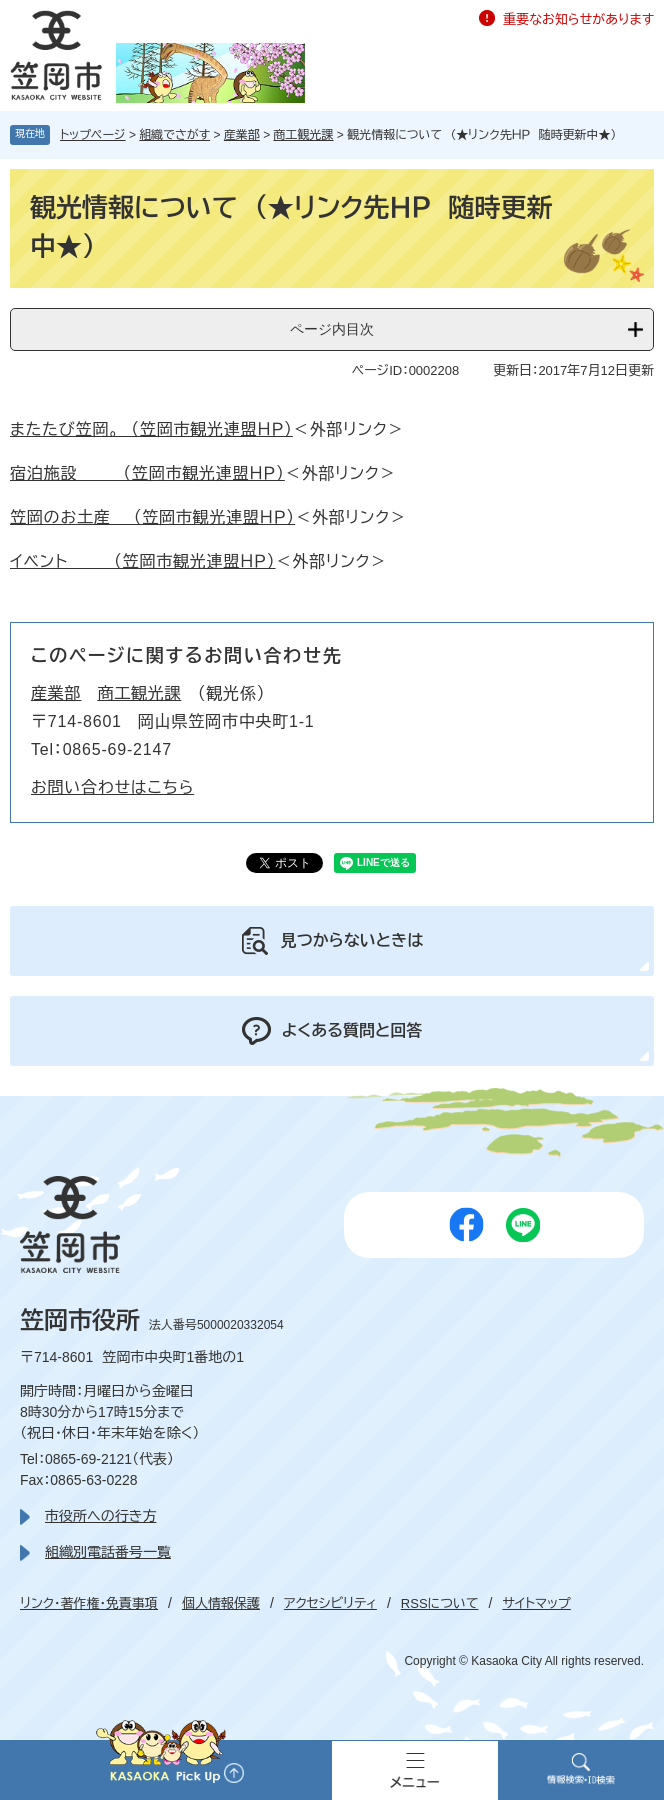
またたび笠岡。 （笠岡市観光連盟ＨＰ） (151, 429)
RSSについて (440, 1603)
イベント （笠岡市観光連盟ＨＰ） (143, 561)
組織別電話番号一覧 (108, 1552)
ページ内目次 (332, 329)
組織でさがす (174, 135)
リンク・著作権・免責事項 (89, 1603)
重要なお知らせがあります (578, 19)
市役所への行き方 (100, 1516)
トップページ (93, 135)
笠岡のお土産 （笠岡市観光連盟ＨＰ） (152, 517)
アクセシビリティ (330, 1603)
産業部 (242, 135)
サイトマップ (536, 1603)
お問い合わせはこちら (112, 787)
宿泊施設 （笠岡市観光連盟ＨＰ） (147, 473)
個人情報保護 (221, 1603)
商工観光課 (304, 135)
